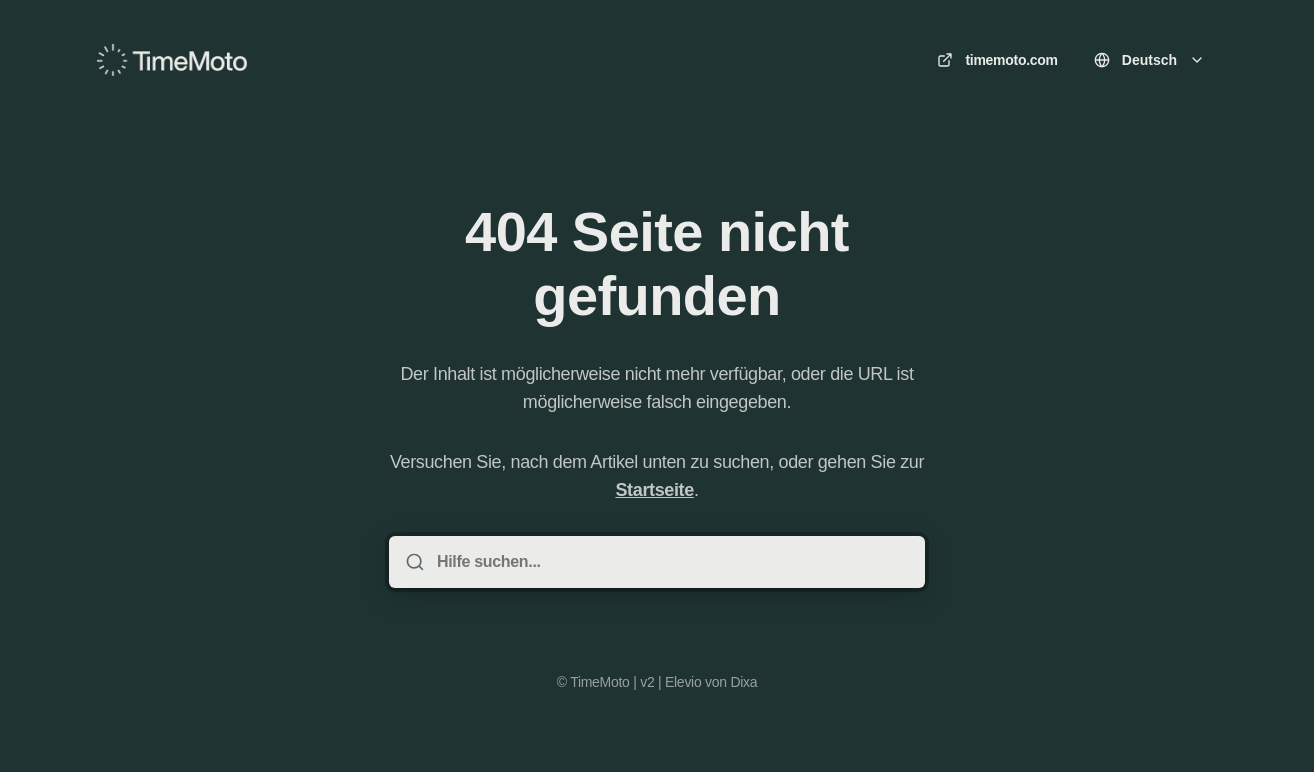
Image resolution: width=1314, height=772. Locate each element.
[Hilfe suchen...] (671, 562)
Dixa (743, 682)
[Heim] (172, 60)
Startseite (654, 490)
